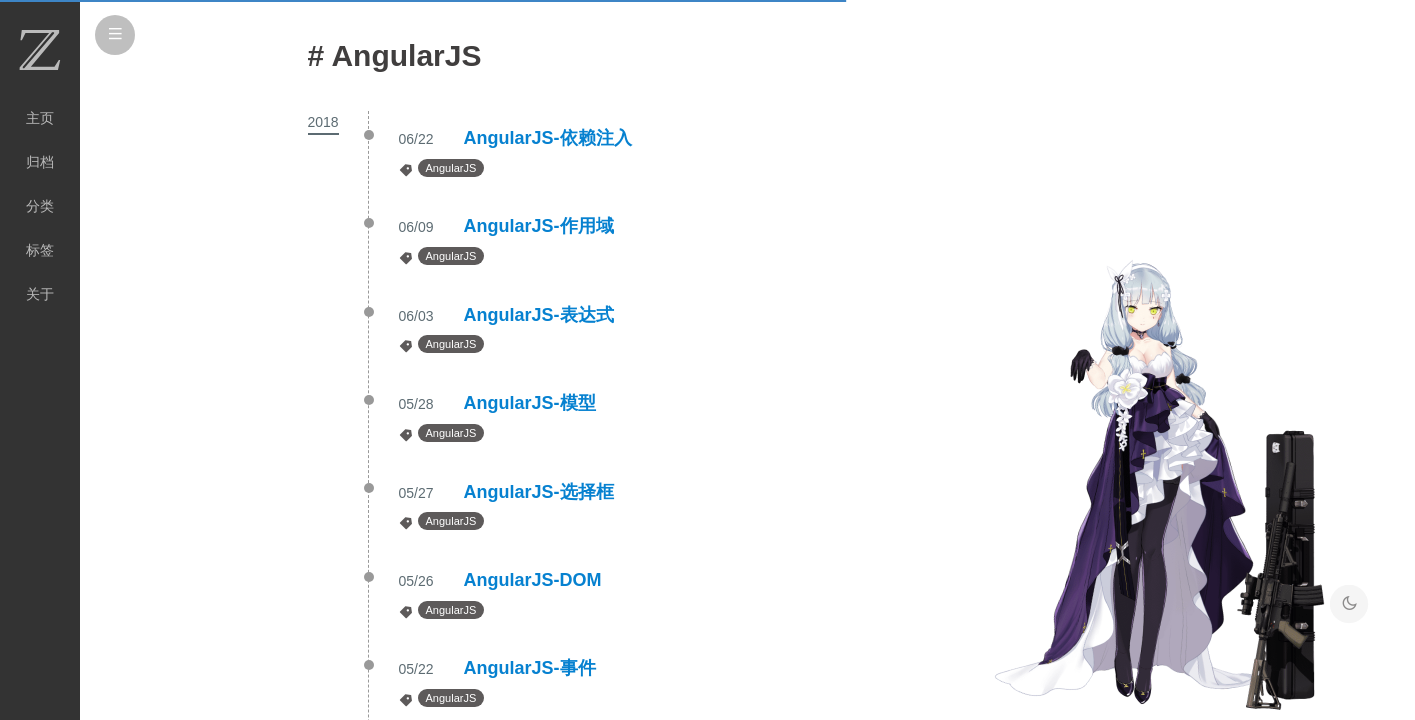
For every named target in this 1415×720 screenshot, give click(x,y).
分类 (40, 206)
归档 (40, 162)
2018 (323, 122)
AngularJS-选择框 (539, 492)
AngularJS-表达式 (539, 315)
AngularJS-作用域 (539, 226)
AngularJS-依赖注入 (548, 138)
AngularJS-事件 (530, 668)
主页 (40, 118)
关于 (40, 294)
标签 (40, 250)
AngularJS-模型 (530, 403)
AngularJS (451, 168)
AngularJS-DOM (533, 580)
